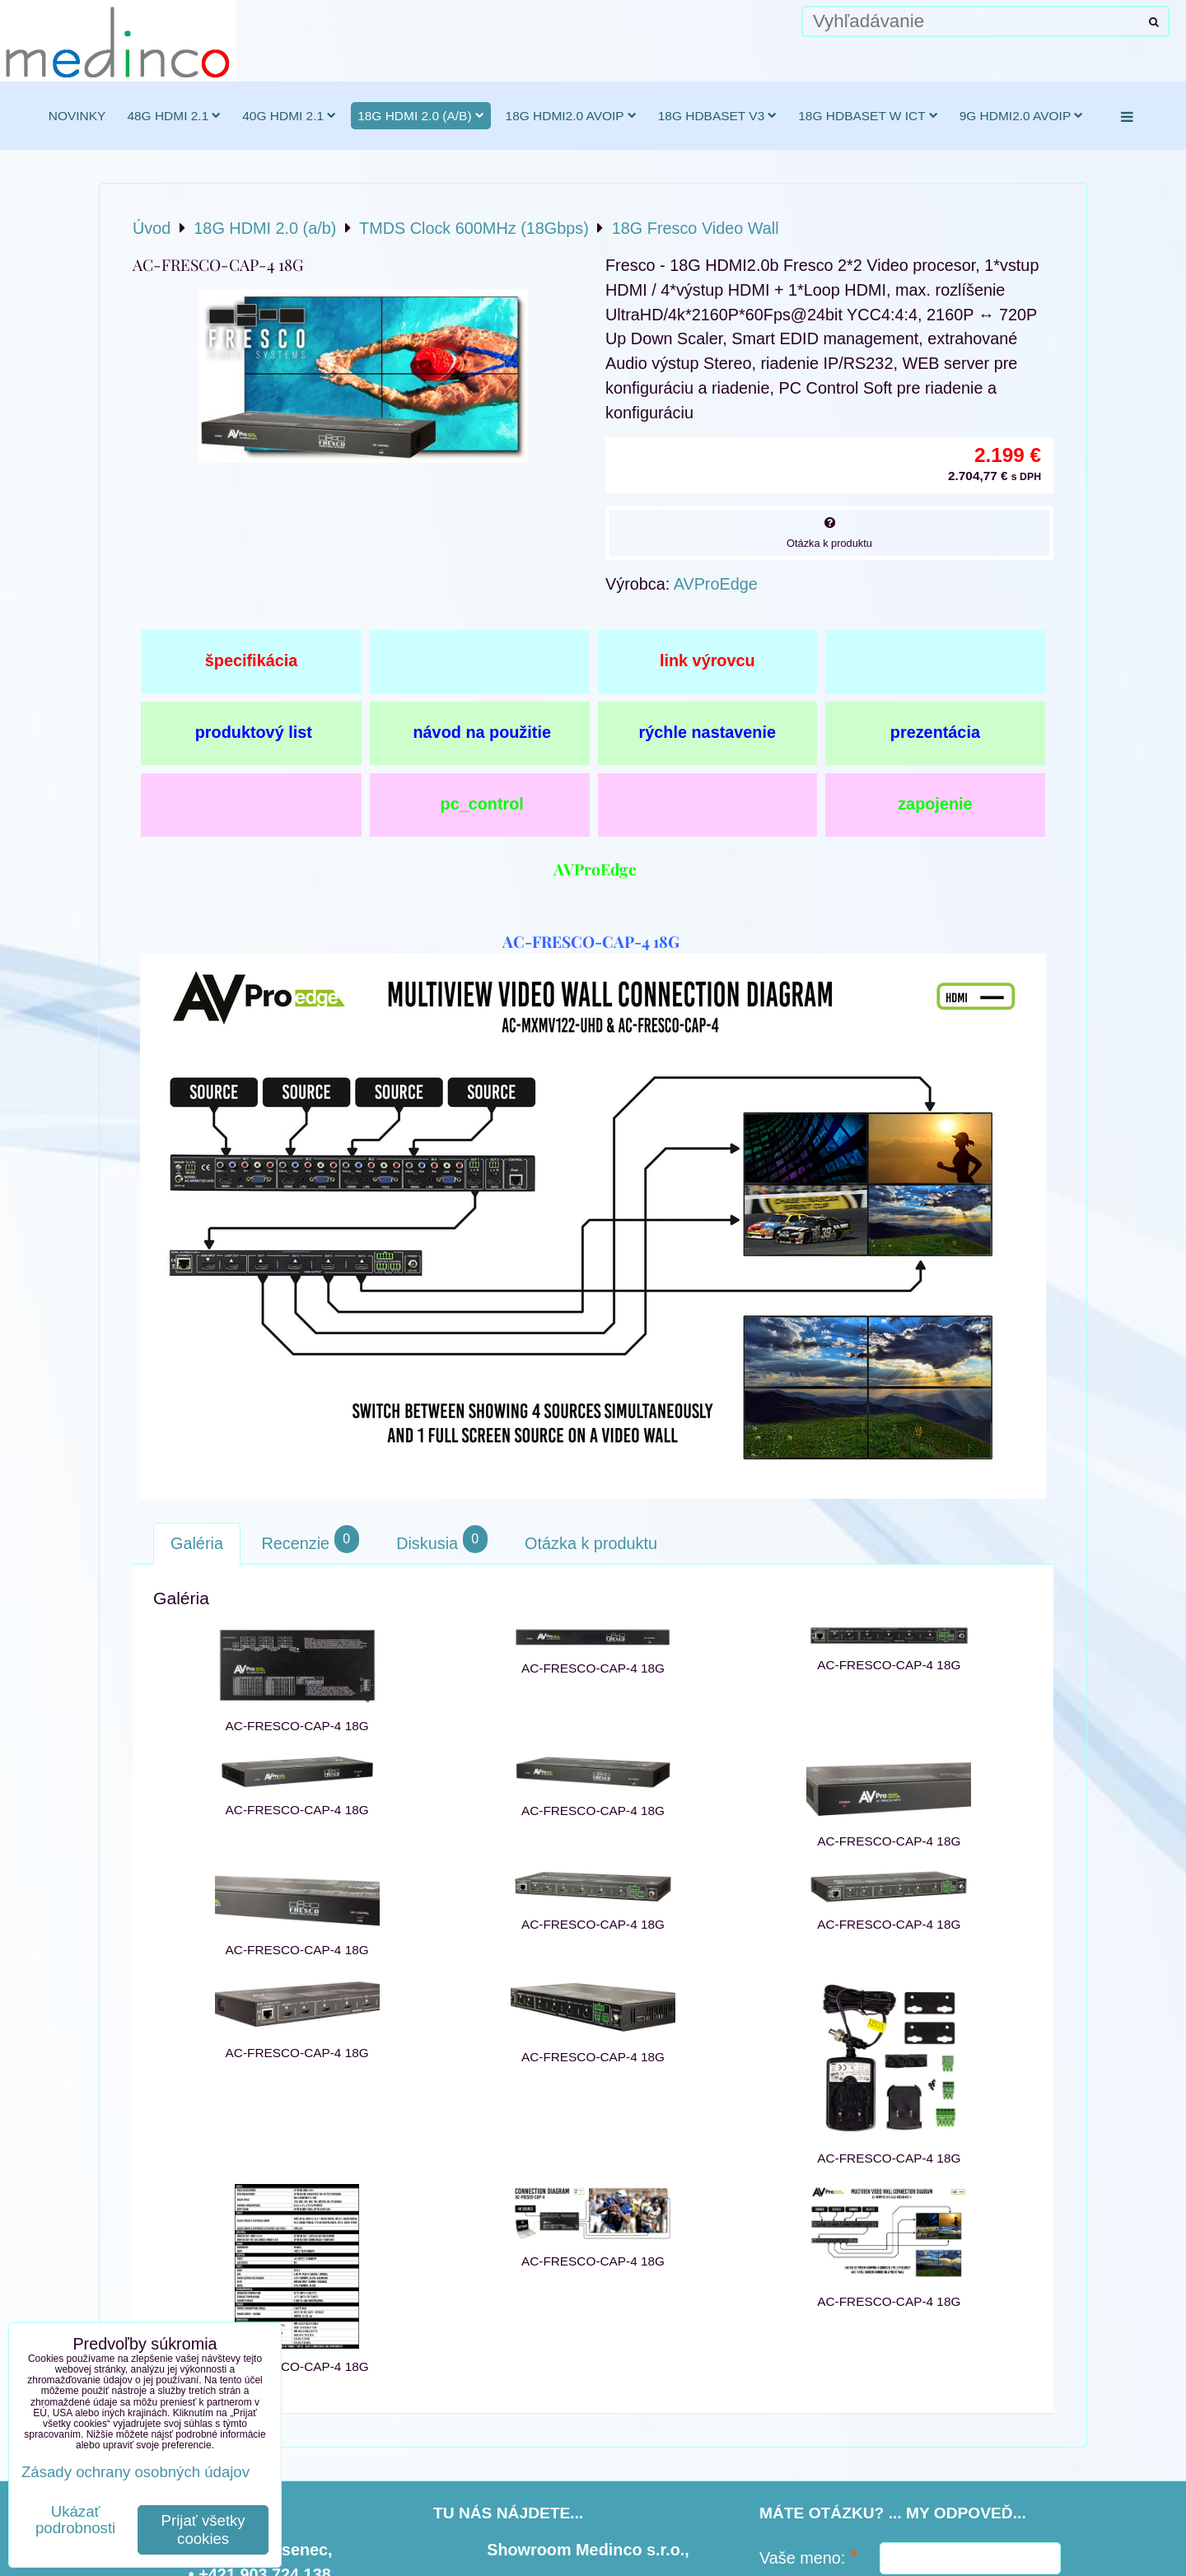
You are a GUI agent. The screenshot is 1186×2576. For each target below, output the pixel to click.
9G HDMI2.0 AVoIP (1022, 116)
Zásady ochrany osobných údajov (135, 2471)
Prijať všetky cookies (203, 2529)
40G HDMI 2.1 (289, 116)
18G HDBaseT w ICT (867, 116)
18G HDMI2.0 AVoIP (571, 116)
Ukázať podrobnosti (75, 2520)
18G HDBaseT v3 (717, 116)
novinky (77, 116)
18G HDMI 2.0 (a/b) (420, 116)
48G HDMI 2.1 (174, 116)
